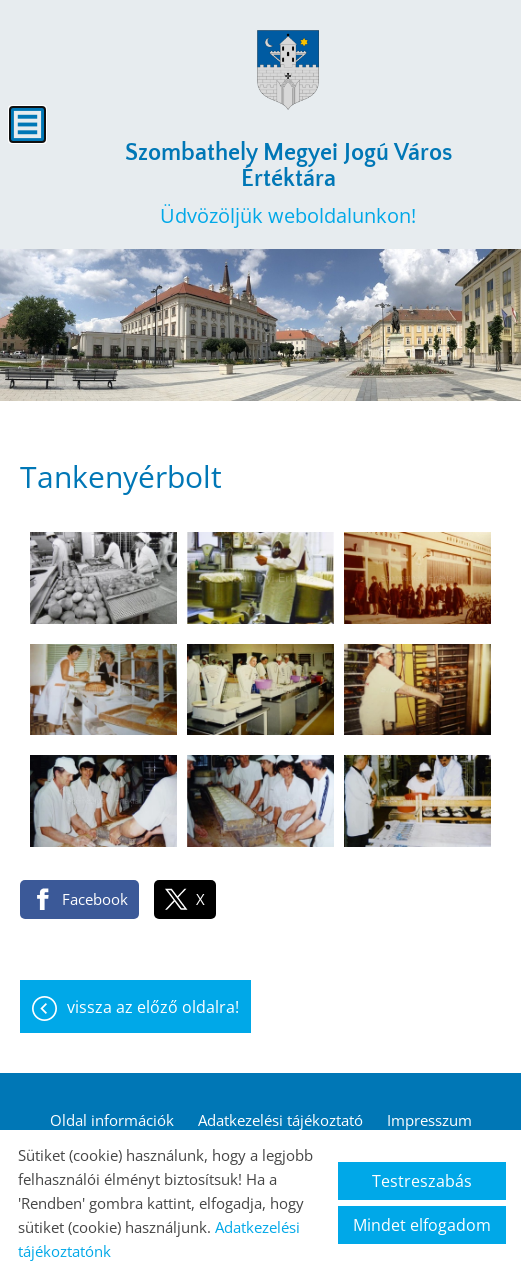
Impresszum (429, 1120)
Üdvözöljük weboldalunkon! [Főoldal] (288, 184)
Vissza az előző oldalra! (153, 1007)
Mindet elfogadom (422, 1225)
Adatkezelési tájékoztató (280, 1120)
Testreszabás (422, 1181)
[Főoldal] (288, 70)
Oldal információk (112, 1120)
